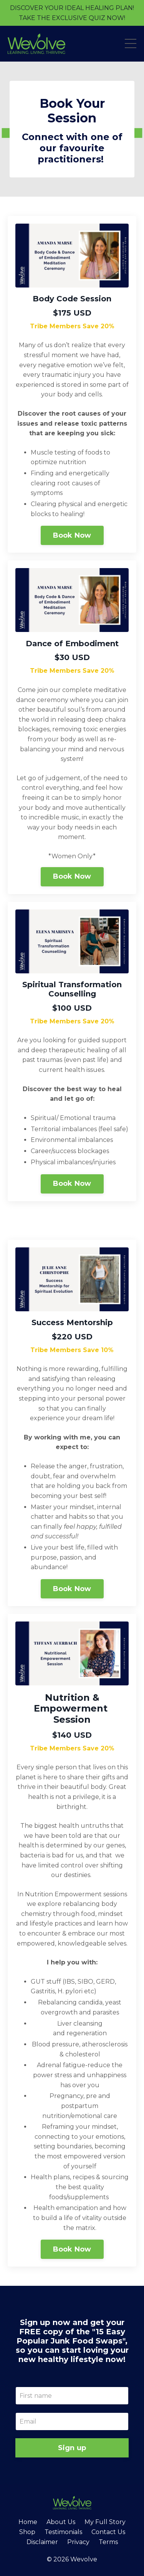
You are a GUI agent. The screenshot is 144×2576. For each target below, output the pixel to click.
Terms (108, 2542)
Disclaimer (42, 2542)
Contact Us (108, 2532)
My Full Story (105, 2522)
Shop (27, 2532)
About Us (60, 2522)
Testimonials (63, 2532)
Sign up (72, 2448)
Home (27, 2522)
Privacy (78, 2542)
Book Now (72, 535)
